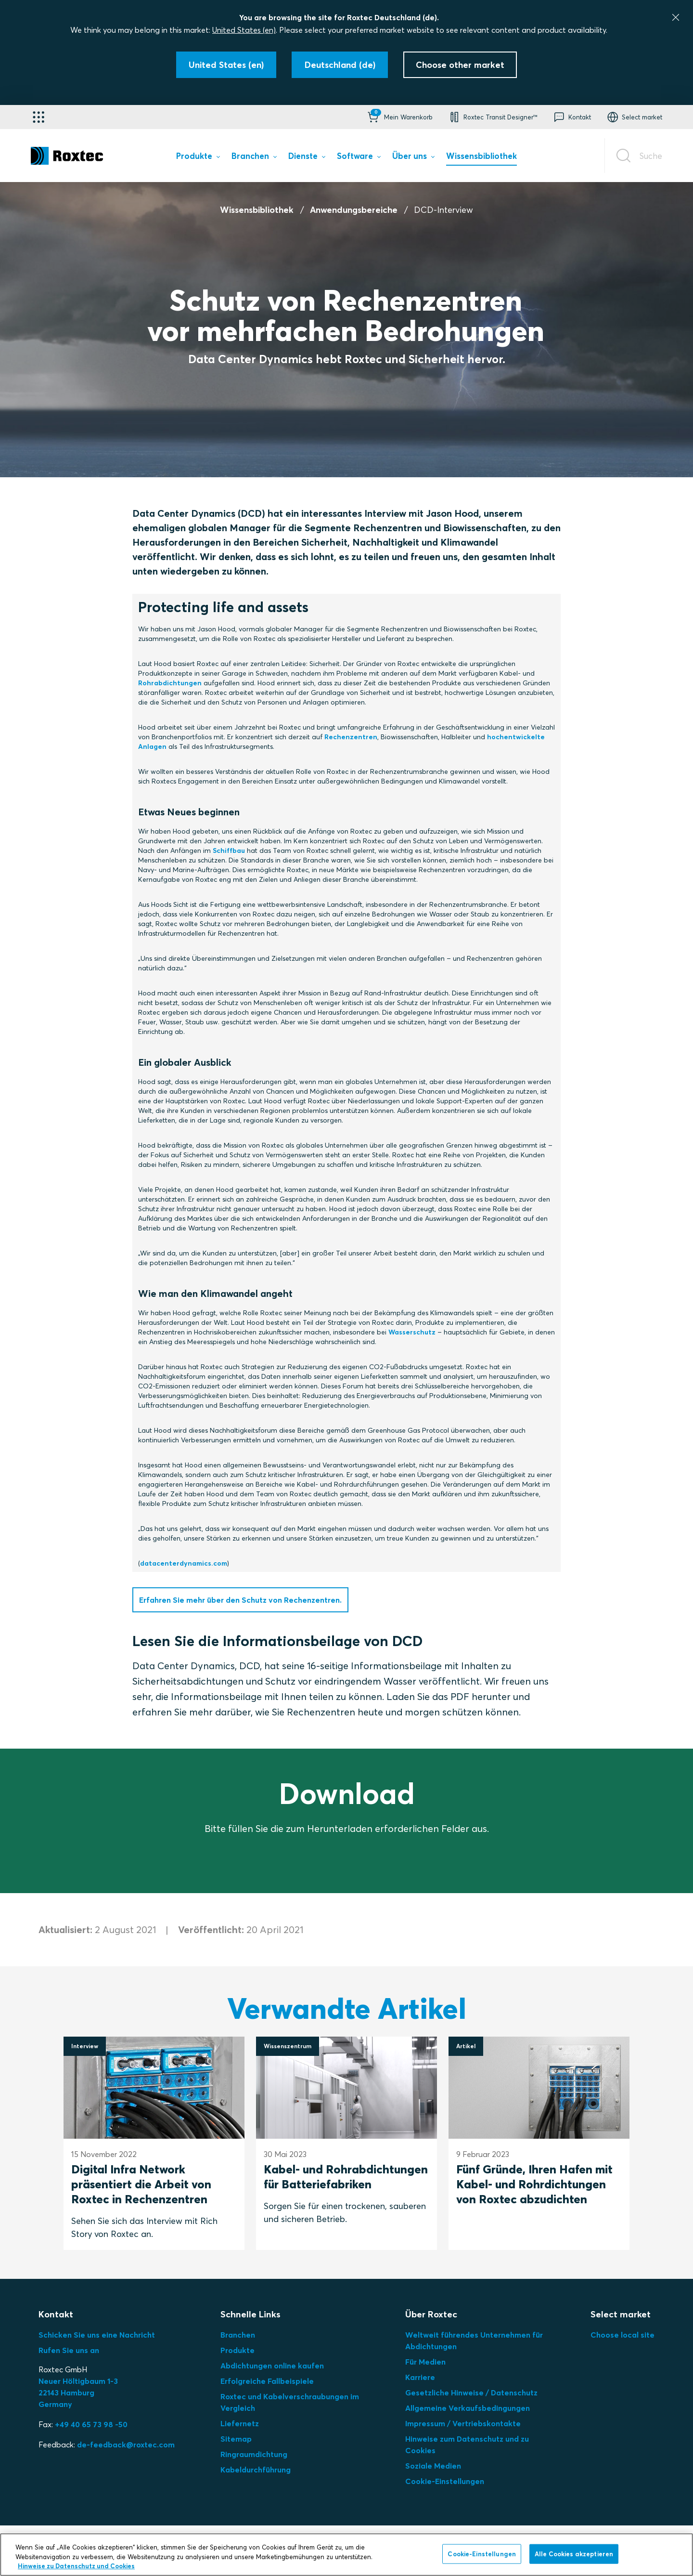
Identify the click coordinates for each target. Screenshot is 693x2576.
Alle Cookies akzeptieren (574, 2553)
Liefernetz (239, 2423)
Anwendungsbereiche (354, 209)
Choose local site (622, 2335)
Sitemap (236, 2439)
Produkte (237, 2350)
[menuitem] (197, 158)
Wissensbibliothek (257, 209)
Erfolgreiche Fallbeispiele (267, 2381)
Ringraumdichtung (253, 2454)
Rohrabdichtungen (170, 683)
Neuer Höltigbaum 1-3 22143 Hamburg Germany (78, 2392)
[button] (399, 117)
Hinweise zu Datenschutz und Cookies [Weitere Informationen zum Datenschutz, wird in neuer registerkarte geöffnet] (76, 2566)
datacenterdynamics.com (183, 1563)
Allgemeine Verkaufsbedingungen (467, 2408)
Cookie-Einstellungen (444, 2481)
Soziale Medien (433, 2466)
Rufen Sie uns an (68, 2350)
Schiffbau (229, 850)
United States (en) (244, 30)
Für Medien (425, 2362)
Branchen (237, 2335)
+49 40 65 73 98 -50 (91, 2424)
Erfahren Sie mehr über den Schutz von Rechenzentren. (240, 1600)
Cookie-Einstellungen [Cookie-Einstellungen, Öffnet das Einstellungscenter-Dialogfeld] (482, 2553)
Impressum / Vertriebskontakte (463, 2423)
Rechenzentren (350, 736)
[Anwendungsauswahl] (38, 117)
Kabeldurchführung (255, 2469)
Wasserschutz (412, 1332)
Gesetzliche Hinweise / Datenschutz (471, 2392)
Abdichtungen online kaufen (272, 2365)
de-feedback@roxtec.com (126, 2444)
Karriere (420, 2377)
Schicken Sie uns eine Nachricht (96, 2335)
